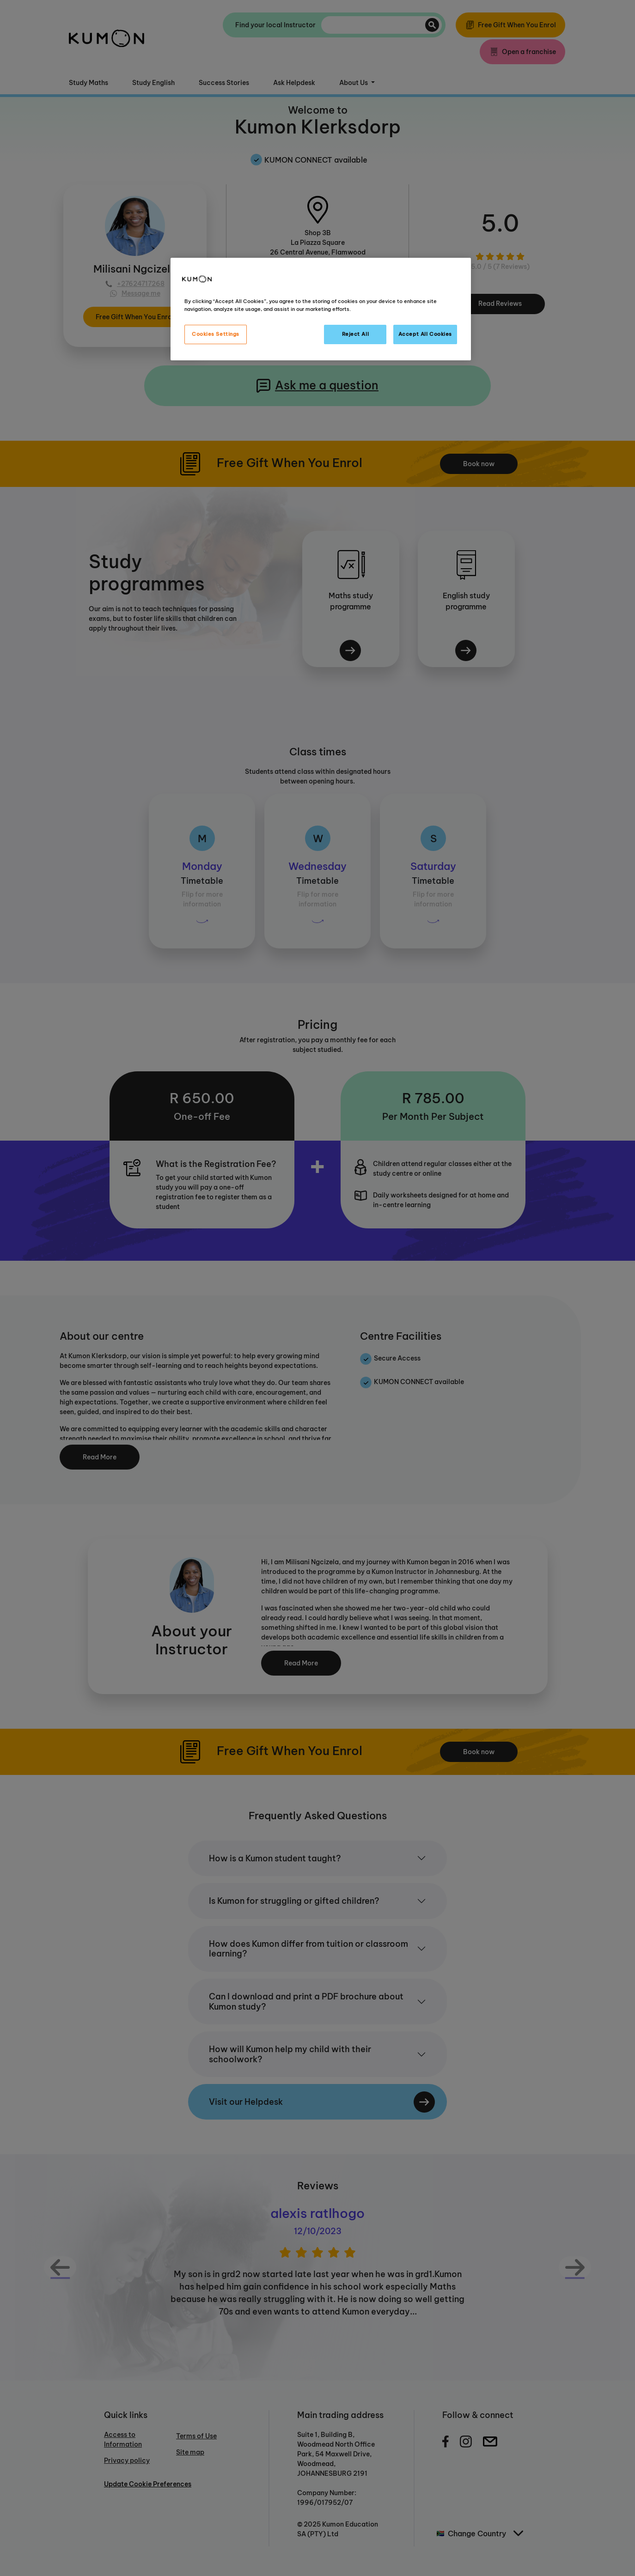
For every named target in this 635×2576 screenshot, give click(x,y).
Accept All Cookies (425, 334)
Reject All (355, 334)
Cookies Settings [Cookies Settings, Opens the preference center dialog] (215, 334)
